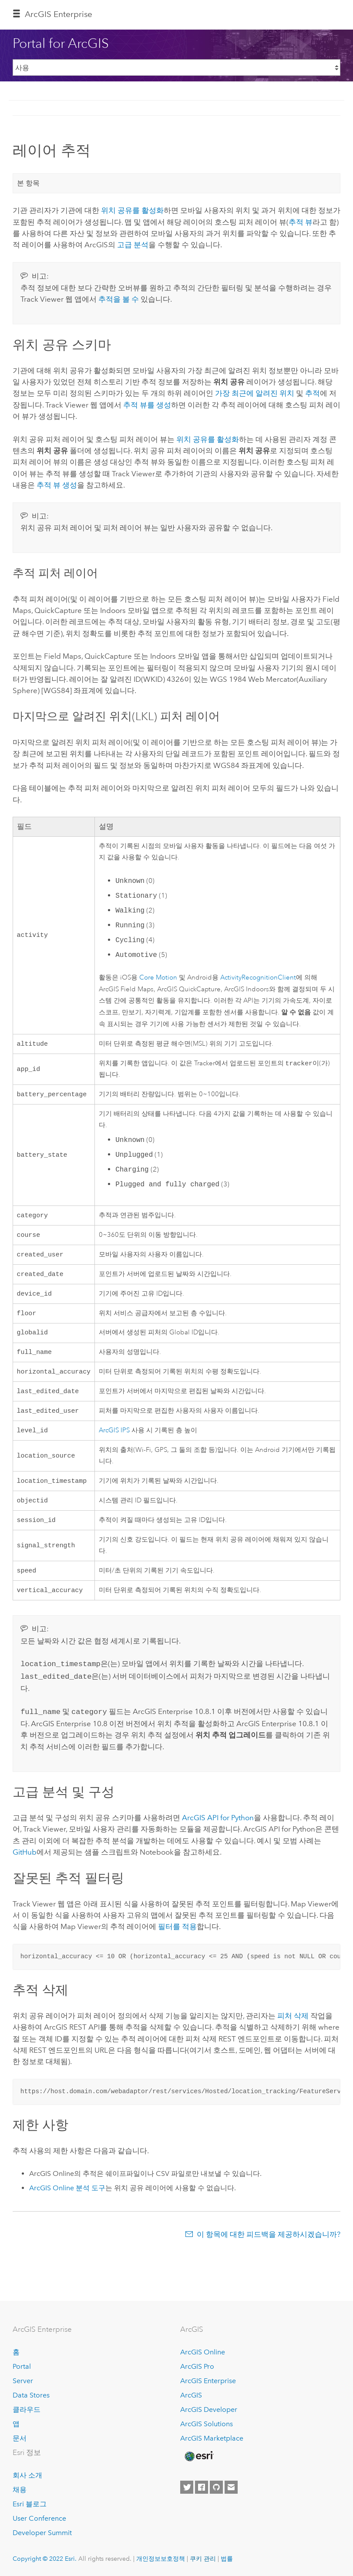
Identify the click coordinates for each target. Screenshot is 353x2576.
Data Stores (31, 2395)
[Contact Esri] (231, 2487)
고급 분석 (132, 244)
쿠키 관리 (203, 2558)
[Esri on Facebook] (201, 2487)
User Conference (39, 2518)
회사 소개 (27, 2475)
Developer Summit (42, 2533)
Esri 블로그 (30, 2504)
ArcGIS (191, 2395)
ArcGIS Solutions (206, 2424)
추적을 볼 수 (118, 299)
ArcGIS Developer (208, 2409)
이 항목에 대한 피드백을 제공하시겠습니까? (268, 2249)
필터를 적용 (177, 1941)
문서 (20, 2438)
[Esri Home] (198, 2456)
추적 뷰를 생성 (147, 405)
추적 (312, 393)
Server (23, 2381)
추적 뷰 (301, 222)
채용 (20, 2489)
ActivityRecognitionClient (258, 977)
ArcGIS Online (202, 2352)
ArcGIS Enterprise (58, 14)
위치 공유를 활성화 (132, 210)
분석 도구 (67, 2203)
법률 (227, 2558)
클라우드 (26, 2409)
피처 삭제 (293, 2030)
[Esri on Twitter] (186, 2487)
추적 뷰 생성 (57, 485)
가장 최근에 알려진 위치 (254, 393)
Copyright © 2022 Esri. (45, 2558)
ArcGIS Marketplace (211, 2438)
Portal (22, 2366)
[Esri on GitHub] (216, 2487)
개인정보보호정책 (160, 2558)
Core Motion (158, 977)
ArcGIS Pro (197, 2366)
